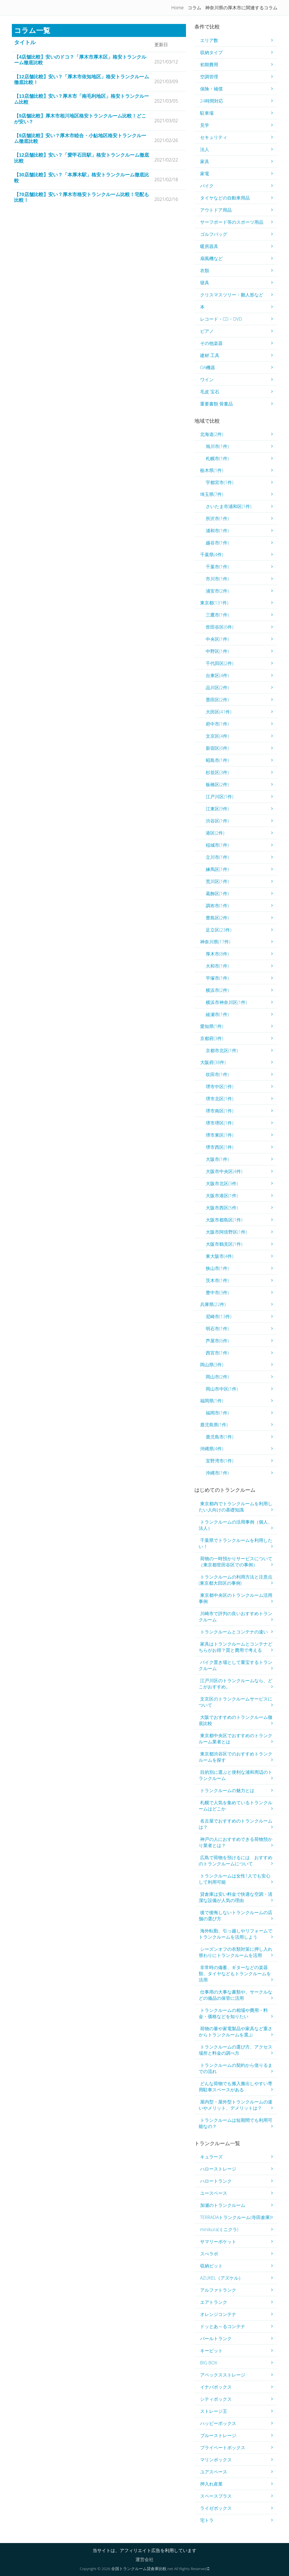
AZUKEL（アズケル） (221, 2278)
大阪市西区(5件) (222, 1208)
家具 (204, 161)
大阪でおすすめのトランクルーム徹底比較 (235, 1720)
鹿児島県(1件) (214, 1425)
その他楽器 (211, 343)
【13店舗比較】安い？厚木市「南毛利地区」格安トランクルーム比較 (81, 99)
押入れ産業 (211, 2484)
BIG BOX (208, 2363)
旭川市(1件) (217, 446)
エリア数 (209, 40)
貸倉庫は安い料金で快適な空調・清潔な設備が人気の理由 (235, 1897)
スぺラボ (209, 2254)
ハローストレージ (218, 2169)
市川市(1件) (217, 579)
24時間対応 (211, 101)
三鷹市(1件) (217, 615)
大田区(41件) (218, 712)
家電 (204, 173)
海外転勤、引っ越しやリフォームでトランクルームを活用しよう (235, 1934)
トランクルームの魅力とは (227, 1790)
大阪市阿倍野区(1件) (226, 1232)
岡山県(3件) (211, 1365)
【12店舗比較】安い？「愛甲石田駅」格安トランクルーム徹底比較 (81, 157)
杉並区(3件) (217, 772)
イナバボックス (216, 2387)
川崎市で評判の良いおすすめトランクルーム (235, 1616)
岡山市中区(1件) (222, 1389)
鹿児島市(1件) (219, 1437)
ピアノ (207, 331)
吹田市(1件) (217, 1074)
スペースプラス (216, 2496)
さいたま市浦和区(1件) (228, 506)
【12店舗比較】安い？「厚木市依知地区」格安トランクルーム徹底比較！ (81, 79)
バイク (207, 186)
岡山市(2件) (217, 1377)
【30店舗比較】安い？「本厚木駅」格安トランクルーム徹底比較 (81, 177)
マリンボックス (216, 2460)
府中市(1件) (217, 724)
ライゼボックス (216, 2508)
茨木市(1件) (217, 1280)
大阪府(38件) (213, 1062)
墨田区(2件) (217, 700)
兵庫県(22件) (213, 1304)
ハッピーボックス (218, 2423)
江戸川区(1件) (219, 796)
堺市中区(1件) (219, 1086)
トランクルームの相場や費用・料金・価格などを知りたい (233, 2013)
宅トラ (207, 2520)
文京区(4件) (217, 736)
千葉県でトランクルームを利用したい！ (235, 1543)
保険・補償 (211, 89)
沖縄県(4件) (211, 1449)
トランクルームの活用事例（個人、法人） (235, 1525)
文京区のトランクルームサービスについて (235, 1702)
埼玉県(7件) (211, 494)
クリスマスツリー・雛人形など (231, 295)
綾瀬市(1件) (217, 1014)
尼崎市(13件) (218, 1316)
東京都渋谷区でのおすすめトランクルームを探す (235, 1757)
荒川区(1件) (217, 881)
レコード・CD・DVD (221, 319)
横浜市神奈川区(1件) (226, 1002)
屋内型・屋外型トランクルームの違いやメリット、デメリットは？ (235, 2105)
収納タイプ (211, 52)
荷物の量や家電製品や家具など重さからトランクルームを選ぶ (235, 2031)
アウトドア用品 (216, 210)
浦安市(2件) (217, 591)
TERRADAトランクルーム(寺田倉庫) (235, 2217)
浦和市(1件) (217, 530)
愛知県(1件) (211, 1026)
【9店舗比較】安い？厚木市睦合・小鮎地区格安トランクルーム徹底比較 (80, 138)
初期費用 (209, 64)
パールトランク (216, 2338)
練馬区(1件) (217, 869)
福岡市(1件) (217, 1413)
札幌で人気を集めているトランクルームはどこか (235, 1805)
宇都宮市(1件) (219, 482)
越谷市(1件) (217, 543)
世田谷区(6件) (219, 627)
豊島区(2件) (217, 918)
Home (177, 8)
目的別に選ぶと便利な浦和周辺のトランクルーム (235, 1775)
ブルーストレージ (218, 2435)
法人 (204, 149)
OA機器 (207, 367)
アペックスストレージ (222, 2375)
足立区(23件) (218, 930)
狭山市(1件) (217, 1268)
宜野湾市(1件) (219, 1461)
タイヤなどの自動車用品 (225, 198)
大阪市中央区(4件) (224, 1171)
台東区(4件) (217, 675)
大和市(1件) (217, 966)
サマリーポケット (218, 2241)
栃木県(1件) (211, 470)
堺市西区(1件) (219, 1147)
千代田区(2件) (219, 663)
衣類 (204, 270)
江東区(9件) (217, 809)
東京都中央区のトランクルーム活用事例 (235, 1598)
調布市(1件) (217, 906)
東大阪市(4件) (219, 1256)
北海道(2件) (211, 434)
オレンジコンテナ (218, 2314)
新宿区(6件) (217, 748)
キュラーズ (211, 2157)
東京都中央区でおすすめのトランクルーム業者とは (235, 1738)
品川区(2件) (217, 687)
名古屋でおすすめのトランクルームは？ (235, 1824)
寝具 (204, 283)
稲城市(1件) (217, 845)
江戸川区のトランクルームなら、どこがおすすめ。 (235, 1683)
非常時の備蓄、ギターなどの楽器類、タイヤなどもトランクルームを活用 (235, 1973)
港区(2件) (215, 833)
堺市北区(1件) (219, 1099)
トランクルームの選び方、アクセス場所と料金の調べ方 (235, 2050)
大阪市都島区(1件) (224, 1220)
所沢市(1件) (217, 518)
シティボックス (216, 2399)
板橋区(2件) (217, 784)
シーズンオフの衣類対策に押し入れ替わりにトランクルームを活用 (235, 1952)
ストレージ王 (213, 2411)
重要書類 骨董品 (216, 404)
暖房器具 (209, 246)
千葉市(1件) (217, 567)
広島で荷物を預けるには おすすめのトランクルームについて (235, 1860)
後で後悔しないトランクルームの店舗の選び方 (235, 1915)
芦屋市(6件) (217, 1341)
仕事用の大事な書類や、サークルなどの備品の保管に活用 (235, 1995)
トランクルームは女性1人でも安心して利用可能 (234, 1879)
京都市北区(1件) (222, 1050)
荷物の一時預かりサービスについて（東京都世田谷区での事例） (235, 1561)
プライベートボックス (222, 2447)
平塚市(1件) (217, 978)
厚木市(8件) (217, 954)
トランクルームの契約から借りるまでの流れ (235, 2068)
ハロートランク (216, 2181)
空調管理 (209, 77)
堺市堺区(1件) (219, 1123)
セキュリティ (213, 137)
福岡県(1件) (211, 1401)
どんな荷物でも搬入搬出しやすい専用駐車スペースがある (235, 2086)
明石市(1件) (217, 1328)
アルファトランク (218, 2290)
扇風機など (211, 258)
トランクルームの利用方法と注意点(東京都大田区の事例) (235, 1580)
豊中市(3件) (217, 1292)
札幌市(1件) (217, 458)
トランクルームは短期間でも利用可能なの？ (235, 2123)
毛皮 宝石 (209, 392)
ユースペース (213, 2193)
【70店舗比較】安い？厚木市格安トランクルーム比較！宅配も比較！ (81, 197)
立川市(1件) (217, 857)
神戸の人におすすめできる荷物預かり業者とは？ (235, 1842)
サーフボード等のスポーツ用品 (231, 222)
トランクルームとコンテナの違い (234, 1632)
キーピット (211, 2350)
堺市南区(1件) (219, 1111)
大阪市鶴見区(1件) (224, 1244)
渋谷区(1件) (217, 821)
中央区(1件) (217, 639)
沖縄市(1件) (217, 1473)
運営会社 (144, 2559)
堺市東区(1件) (219, 1135)
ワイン (207, 379)
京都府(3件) (211, 1038)
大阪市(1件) (217, 1159)
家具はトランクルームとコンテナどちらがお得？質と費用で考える (235, 1647)
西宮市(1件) (217, 1353)
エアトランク (213, 2302)
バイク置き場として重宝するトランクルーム (235, 1665)
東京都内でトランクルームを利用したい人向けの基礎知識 (235, 1506)
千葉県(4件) (211, 554)
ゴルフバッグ (213, 234)
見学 (204, 125)
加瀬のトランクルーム (222, 2205)
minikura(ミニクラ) (219, 2229)
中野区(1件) (217, 651)
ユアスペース (213, 2472)
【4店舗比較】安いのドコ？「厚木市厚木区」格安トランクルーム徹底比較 (80, 59)
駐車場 (207, 113)
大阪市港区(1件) (222, 1195)
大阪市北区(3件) (222, 1183)
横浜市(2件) (217, 990)
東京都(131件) (214, 603)
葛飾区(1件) (217, 893)
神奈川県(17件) (215, 942)
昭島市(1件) (217, 760)
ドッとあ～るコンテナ (222, 2326)
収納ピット (211, 2266)
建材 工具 (209, 355)
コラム (194, 8)
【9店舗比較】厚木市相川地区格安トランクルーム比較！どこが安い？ (80, 118)
